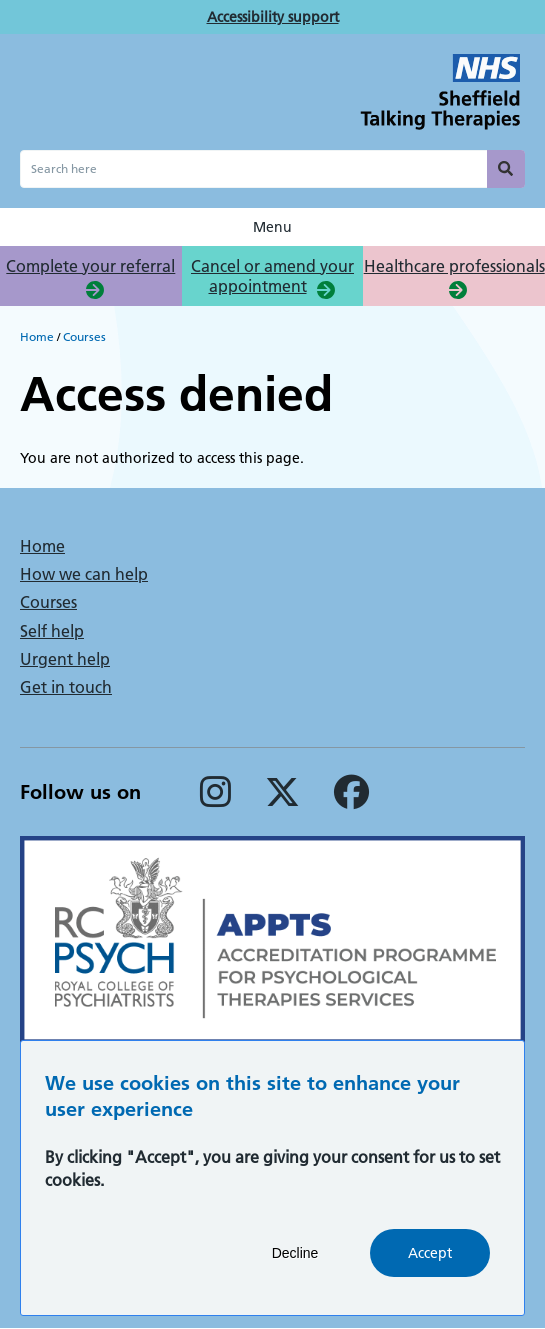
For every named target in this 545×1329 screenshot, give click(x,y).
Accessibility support (273, 17)
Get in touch (66, 687)
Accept (430, 1270)
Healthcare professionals (454, 266)
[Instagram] (215, 800)
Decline (295, 1270)
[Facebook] (351, 800)
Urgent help (65, 659)
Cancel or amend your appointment (272, 276)
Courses (84, 336)
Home (37, 336)
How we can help (84, 574)
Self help (52, 631)
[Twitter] (282, 800)
